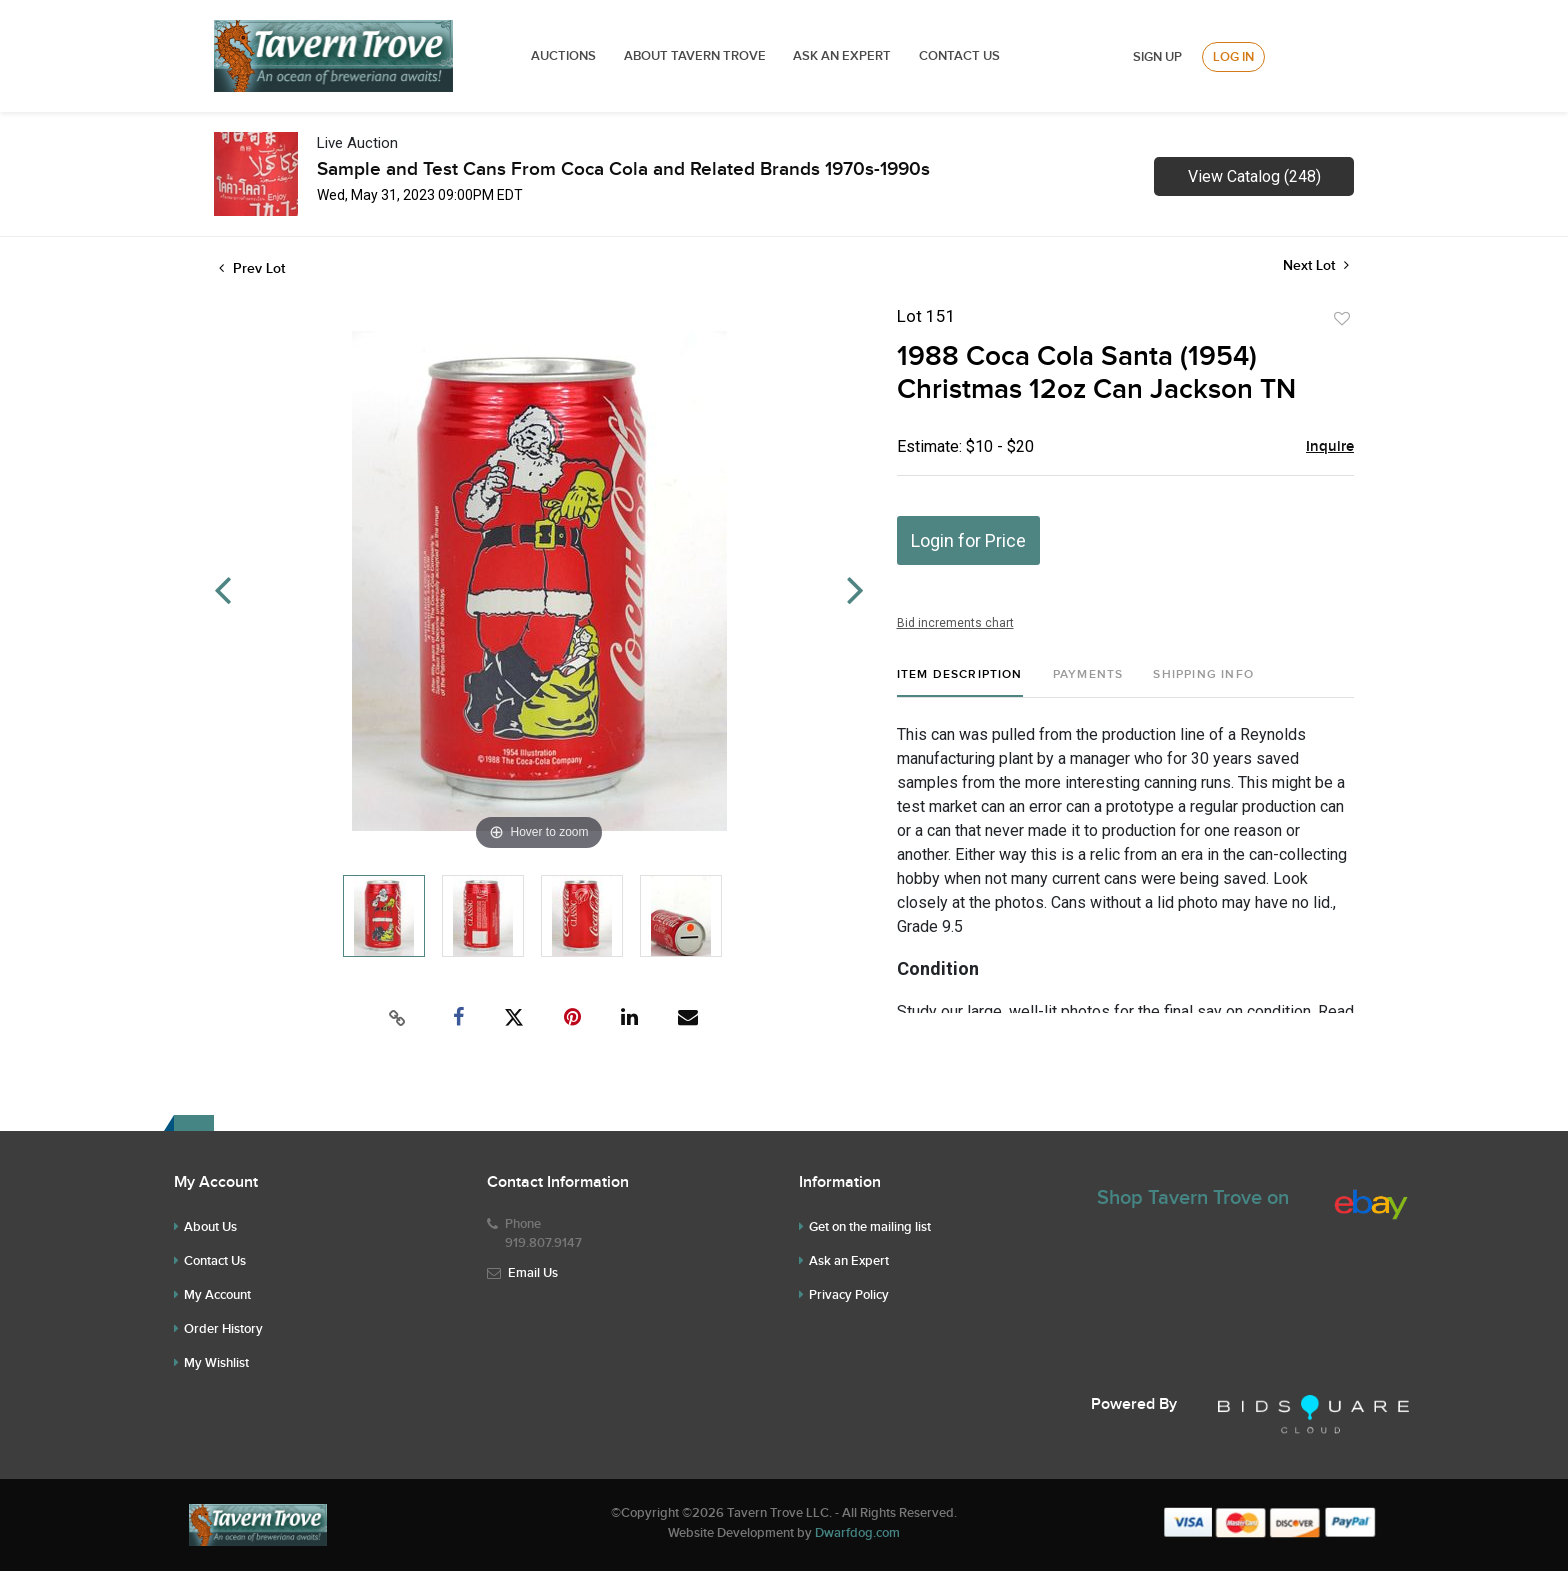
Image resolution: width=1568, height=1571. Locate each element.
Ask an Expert (849, 1261)
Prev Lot (252, 268)
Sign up (1157, 57)
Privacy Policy (849, 1295)
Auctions (563, 56)
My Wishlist (216, 1363)
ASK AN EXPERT (842, 56)
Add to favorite (1342, 319)
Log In (1233, 57)
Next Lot (1316, 265)
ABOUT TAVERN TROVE (696, 56)
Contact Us (959, 56)
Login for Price (968, 540)
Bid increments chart (955, 623)
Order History (223, 1329)
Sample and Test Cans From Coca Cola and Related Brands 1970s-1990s (623, 169)
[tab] (960, 682)
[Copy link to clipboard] (398, 1018)
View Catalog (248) (1254, 176)
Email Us (533, 1273)
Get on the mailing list (870, 1227)
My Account (217, 1295)
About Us (210, 1227)
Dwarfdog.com (857, 1533)
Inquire (1330, 447)
